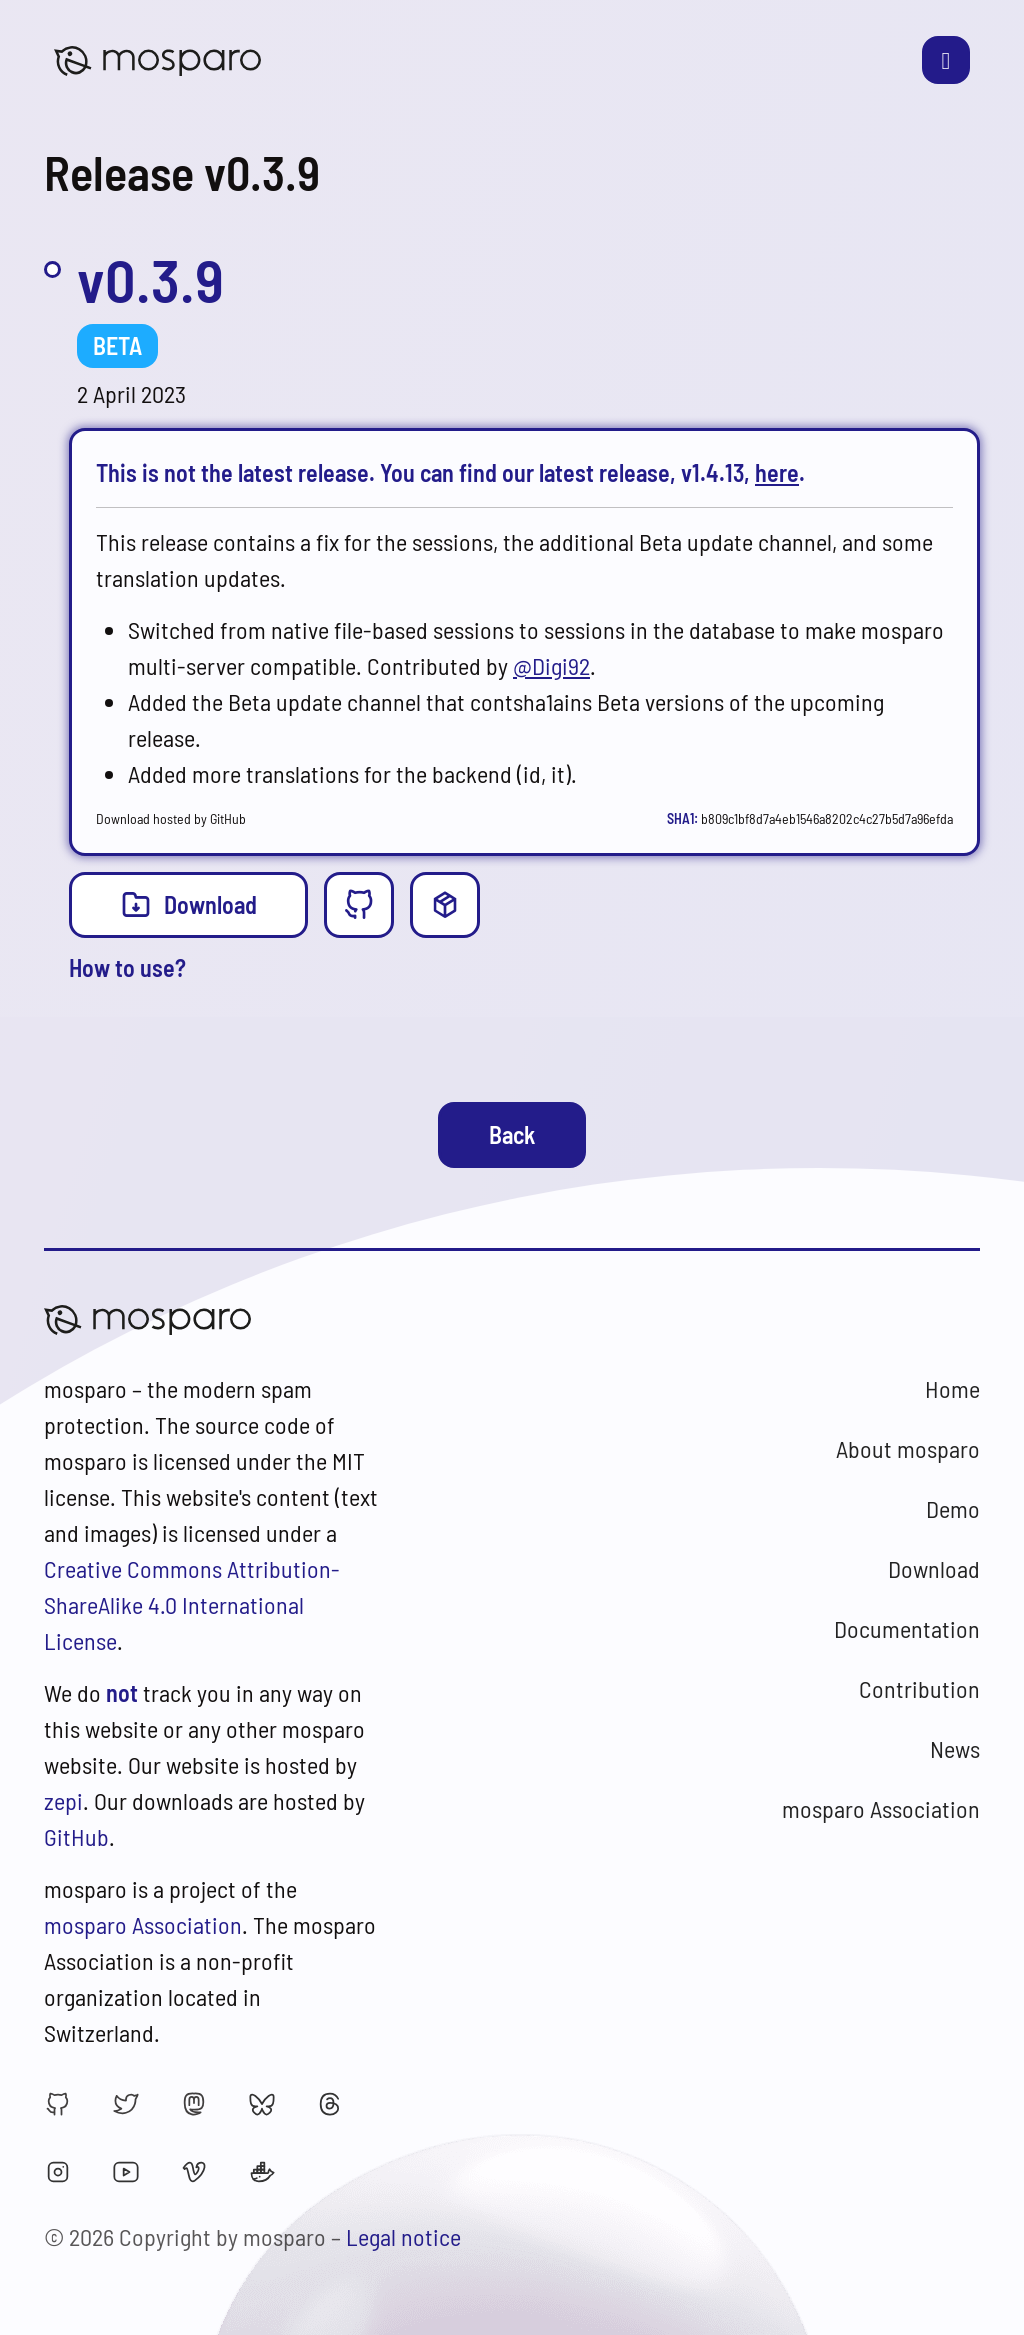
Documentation (907, 1628)
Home (952, 1388)
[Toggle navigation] (946, 60)
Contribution (919, 1688)
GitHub (76, 1836)
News (955, 1748)
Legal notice (403, 2236)
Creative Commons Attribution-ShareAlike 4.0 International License (192, 1604)
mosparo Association (143, 1924)
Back (512, 1134)
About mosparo (908, 1448)
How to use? (127, 967)
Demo (953, 1508)
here (777, 472)
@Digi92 (551, 665)
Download (188, 903)
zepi (63, 1800)
